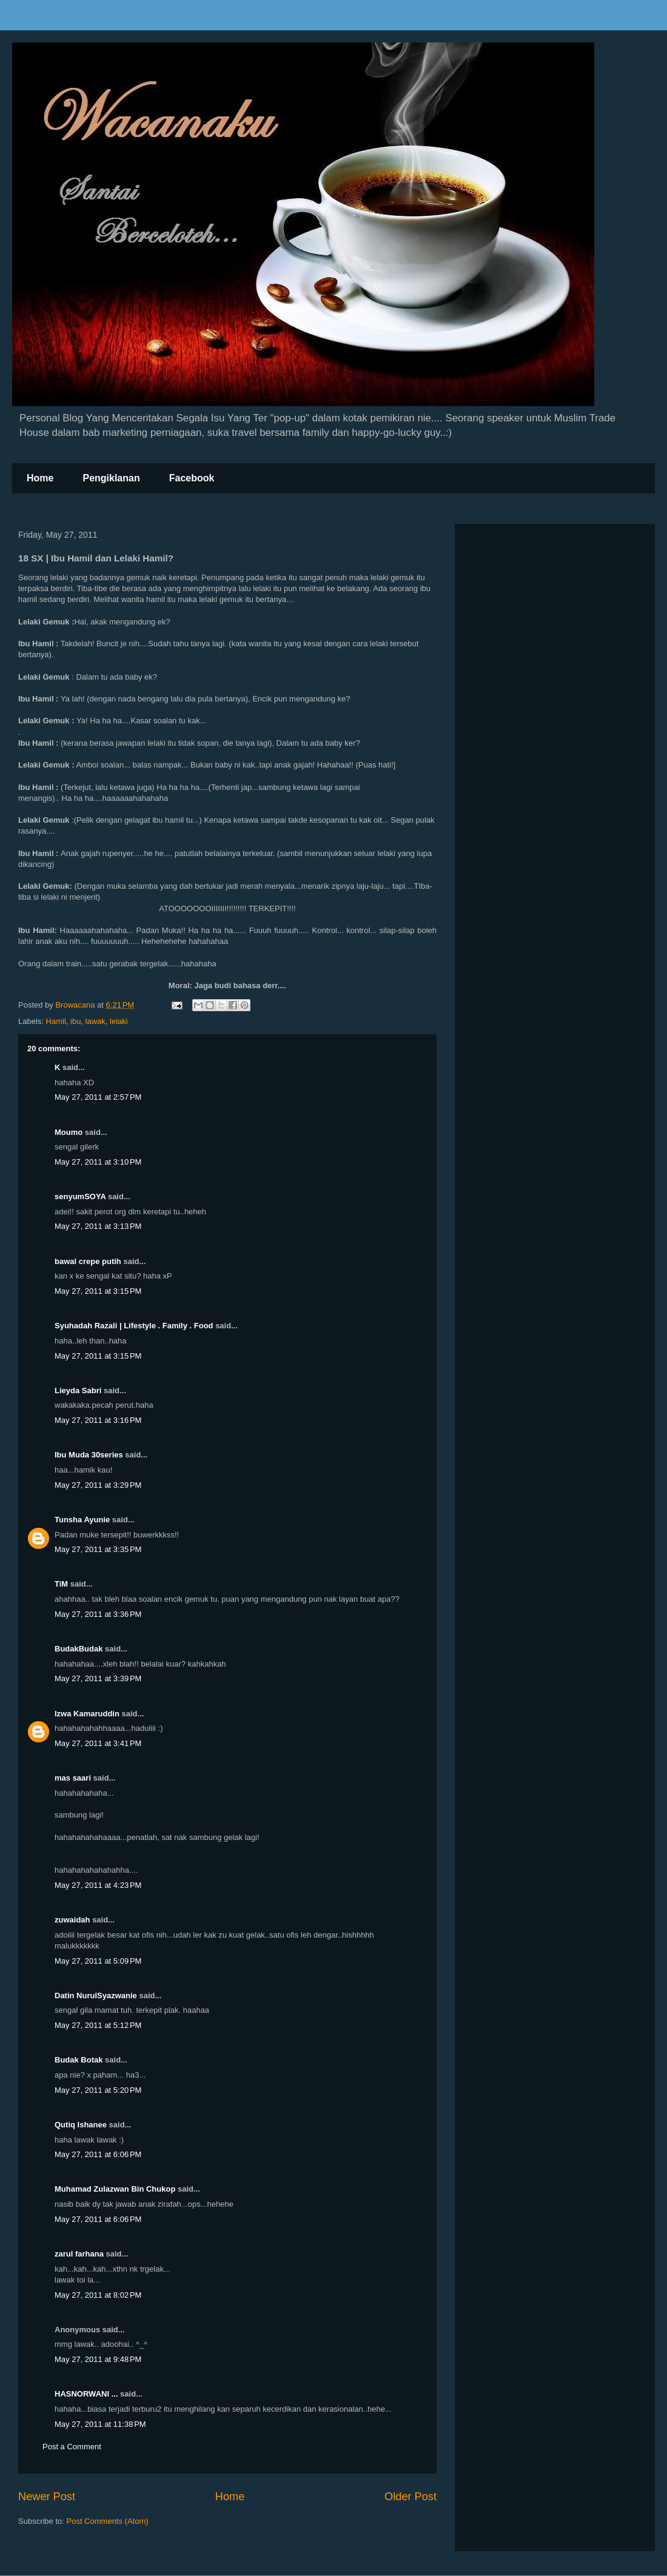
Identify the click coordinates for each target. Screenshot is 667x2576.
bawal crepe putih (88, 1261)
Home (40, 478)
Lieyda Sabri (78, 1390)
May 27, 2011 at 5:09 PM (98, 1960)
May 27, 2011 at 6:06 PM (98, 2154)
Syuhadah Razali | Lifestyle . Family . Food (134, 1325)
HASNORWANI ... (86, 2393)
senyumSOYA (80, 1196)
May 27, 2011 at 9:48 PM (98, 2359)
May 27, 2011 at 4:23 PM (98, 1885)
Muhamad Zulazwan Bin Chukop (115, 2188)
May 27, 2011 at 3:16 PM (98, 1420)
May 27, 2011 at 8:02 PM (98, 2295)
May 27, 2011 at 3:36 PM (98, 1614)
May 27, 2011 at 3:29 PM (98, 1485)
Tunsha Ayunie (82, 1519)
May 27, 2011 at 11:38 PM (100, 2424)
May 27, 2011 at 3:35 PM (98, 1549)
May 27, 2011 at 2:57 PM (98, 1097)
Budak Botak (78, 2059)
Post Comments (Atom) (108, 2521)
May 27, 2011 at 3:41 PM (98, 1743)
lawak (95, 1021)
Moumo (68, 1132)
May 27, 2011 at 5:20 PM (98, 2090)
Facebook (192, 478)
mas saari (73, 1777)
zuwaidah (72, 1919)
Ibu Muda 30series (89, 1454)
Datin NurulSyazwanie (96, 1995)
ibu (75, 1021)
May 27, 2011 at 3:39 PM (98, 1678)
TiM (61, 1583)
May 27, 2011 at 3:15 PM (98, 1291)
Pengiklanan (110, 478)
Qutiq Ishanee (81, 2124)
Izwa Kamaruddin (87, 1713)
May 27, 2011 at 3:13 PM (98, 1226)
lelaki (119, 1021)
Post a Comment (71, 2446)
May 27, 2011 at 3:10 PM (98, 1161)
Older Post (410, 2497)
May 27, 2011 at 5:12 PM (98, 2025)
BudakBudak (78, 1648)
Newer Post (46, 2497)
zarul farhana (79, 2253)
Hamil (56, 1021)
